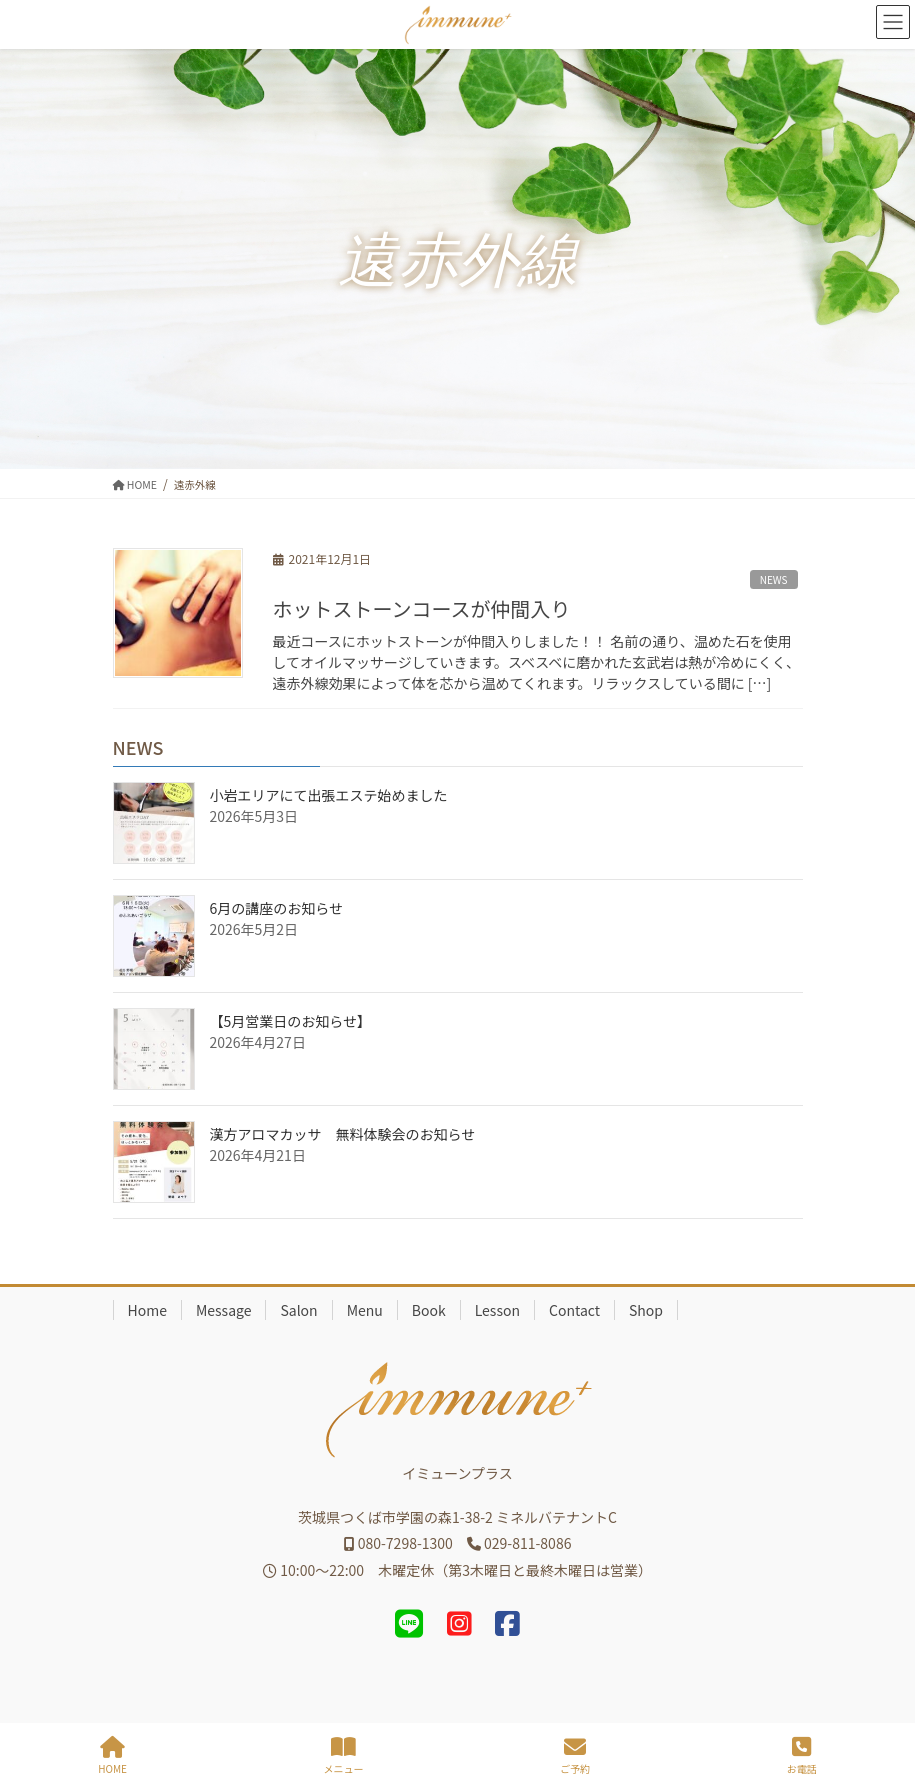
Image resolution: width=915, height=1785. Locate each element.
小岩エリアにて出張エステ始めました (329, 795)
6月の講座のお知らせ (277, 908)
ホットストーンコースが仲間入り (422, 608)
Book (429, 1310)
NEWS (774, 579)
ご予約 (575, 1755)
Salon (298, 1310)
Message (224, 1310)
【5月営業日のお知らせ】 (291, 1021)
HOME (112, 1755)
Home (147, 1310)
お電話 (802, 1755)
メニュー (344, 1755)
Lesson (497, 1310)
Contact (574, 1310)
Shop (646, 1310)
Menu (365, 1310)
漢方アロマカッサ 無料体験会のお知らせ (343, 1134)
